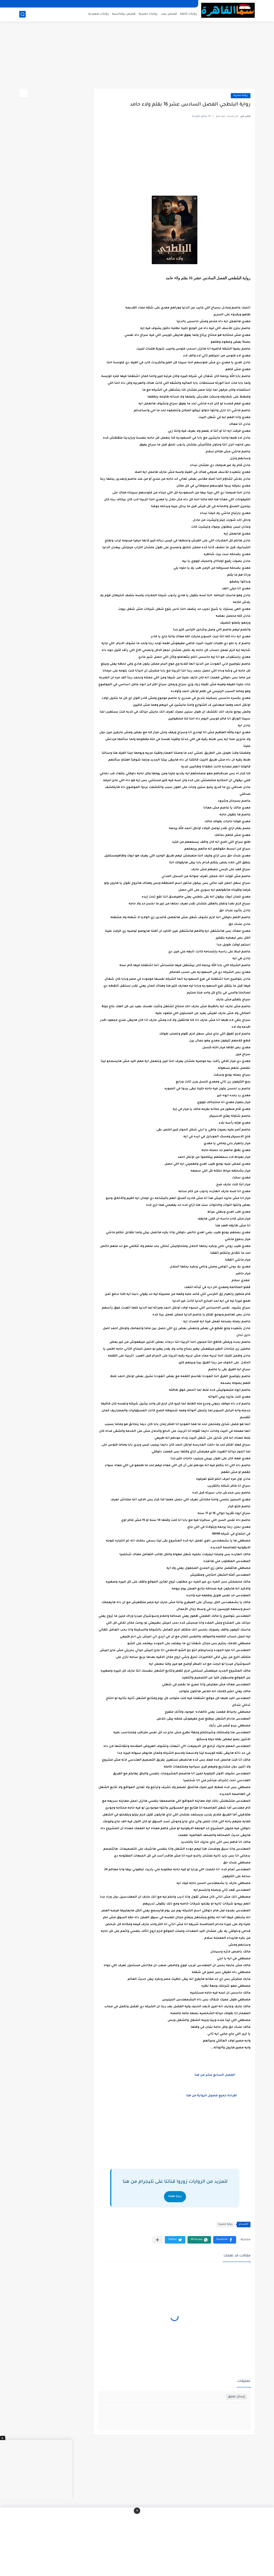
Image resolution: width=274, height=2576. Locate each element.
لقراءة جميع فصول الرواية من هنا (211, 2096)
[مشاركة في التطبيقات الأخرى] (157, 2240)
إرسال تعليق (236, 2396)
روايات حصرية (148, 14)
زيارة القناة (175, 2196)
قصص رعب (169, 14)
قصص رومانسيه (124, 14)
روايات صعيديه (98, 14)
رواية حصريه (241, 95)
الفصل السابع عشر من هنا (216, 2075)
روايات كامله (188, 14)
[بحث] (22, 14)
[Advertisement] (137, 56)
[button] (224, 2240)
